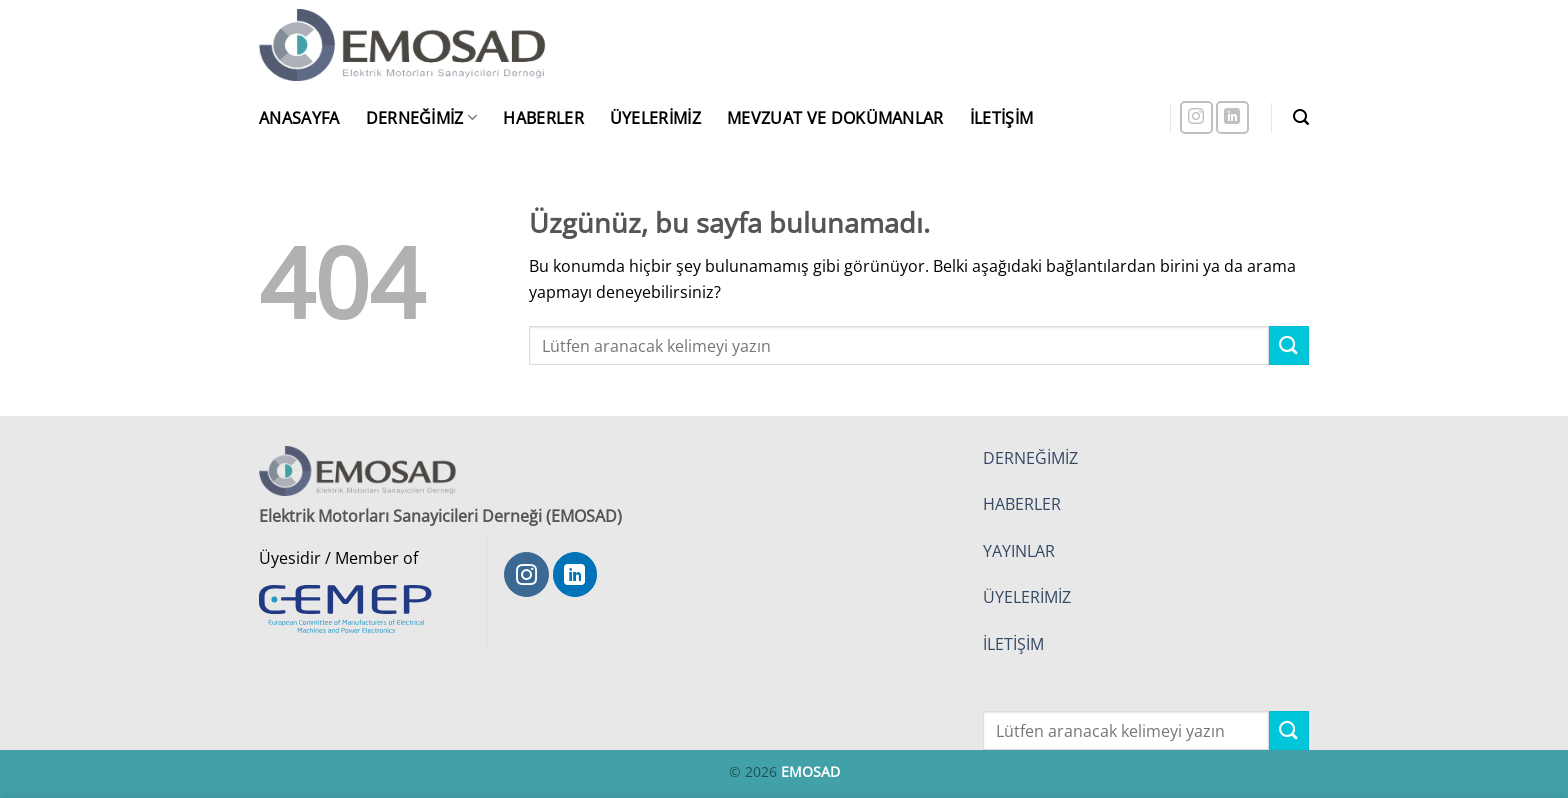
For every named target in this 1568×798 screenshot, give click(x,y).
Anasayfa (299, 118)
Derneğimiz (422, 118)
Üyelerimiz (655, 118)
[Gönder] (1289, 345)
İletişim (1002, 118)
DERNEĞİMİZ (1030, 458)
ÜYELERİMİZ (1027, 597)
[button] (1301, 117)
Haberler (543, 118)
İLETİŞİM (1013, 644)
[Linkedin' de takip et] (1232, 117)
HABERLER (1022, 504)
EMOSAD (810, 771)
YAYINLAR (1019, 551)
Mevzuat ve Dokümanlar (835, 118)
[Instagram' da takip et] (1196, 117)
